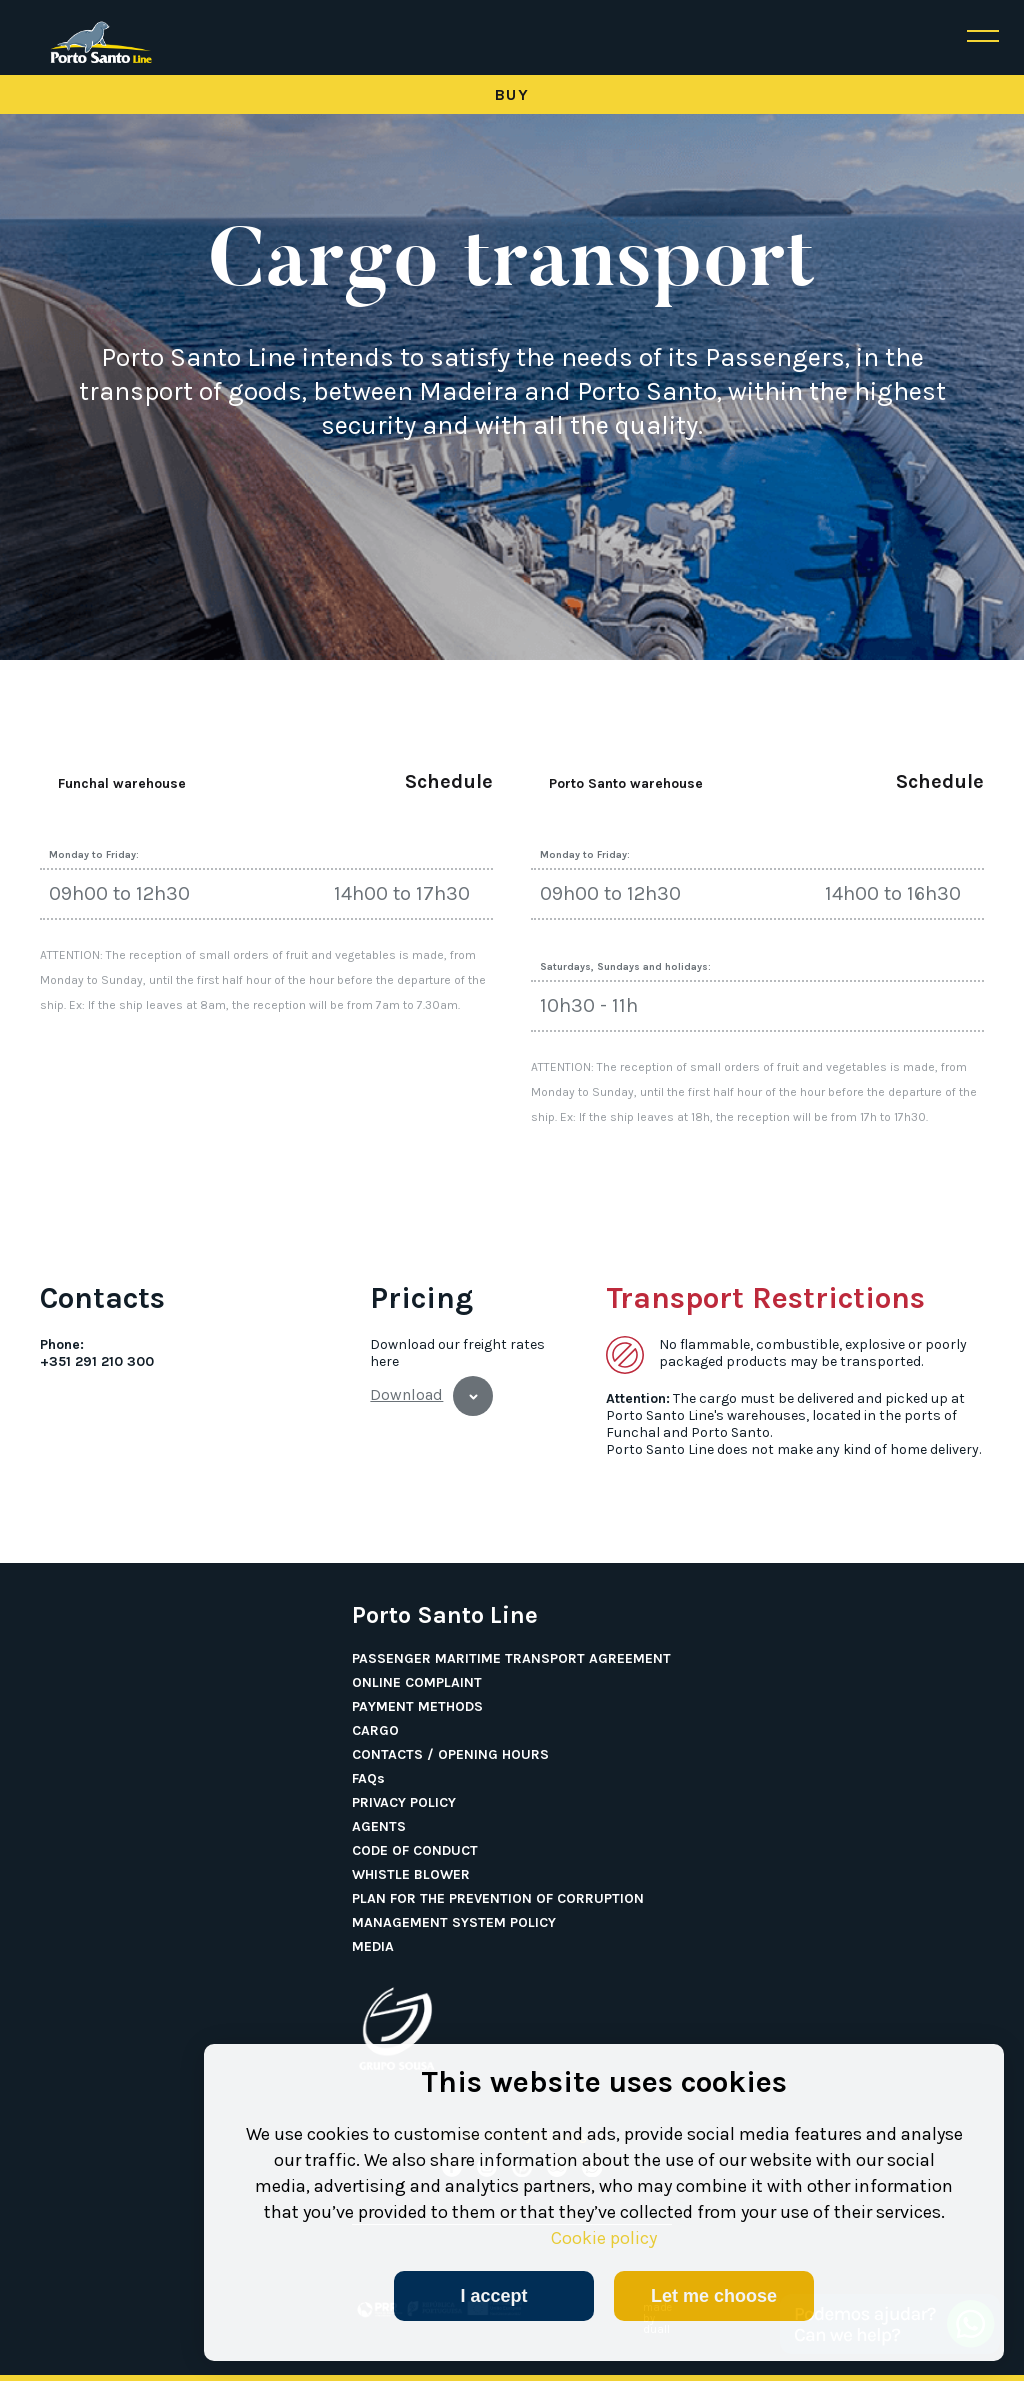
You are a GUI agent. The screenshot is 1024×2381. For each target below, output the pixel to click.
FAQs (368, 1779)
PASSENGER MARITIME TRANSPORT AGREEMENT (511, 1659)
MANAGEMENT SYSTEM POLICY (454, 1923)
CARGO (375, 1731)
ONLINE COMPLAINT (417, 1683)
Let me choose (714, 2296)
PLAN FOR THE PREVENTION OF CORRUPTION (498, 1899)
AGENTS (379, 1827)
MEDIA (373, 1947)
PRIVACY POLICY (404, 1803)
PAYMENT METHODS (417, 1707)
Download (406, 1394)
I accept (493, 2296)
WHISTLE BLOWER (411, 1875)
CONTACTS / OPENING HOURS (450, 1755)
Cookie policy (604, 2238)
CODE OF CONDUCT (415, 1851)
